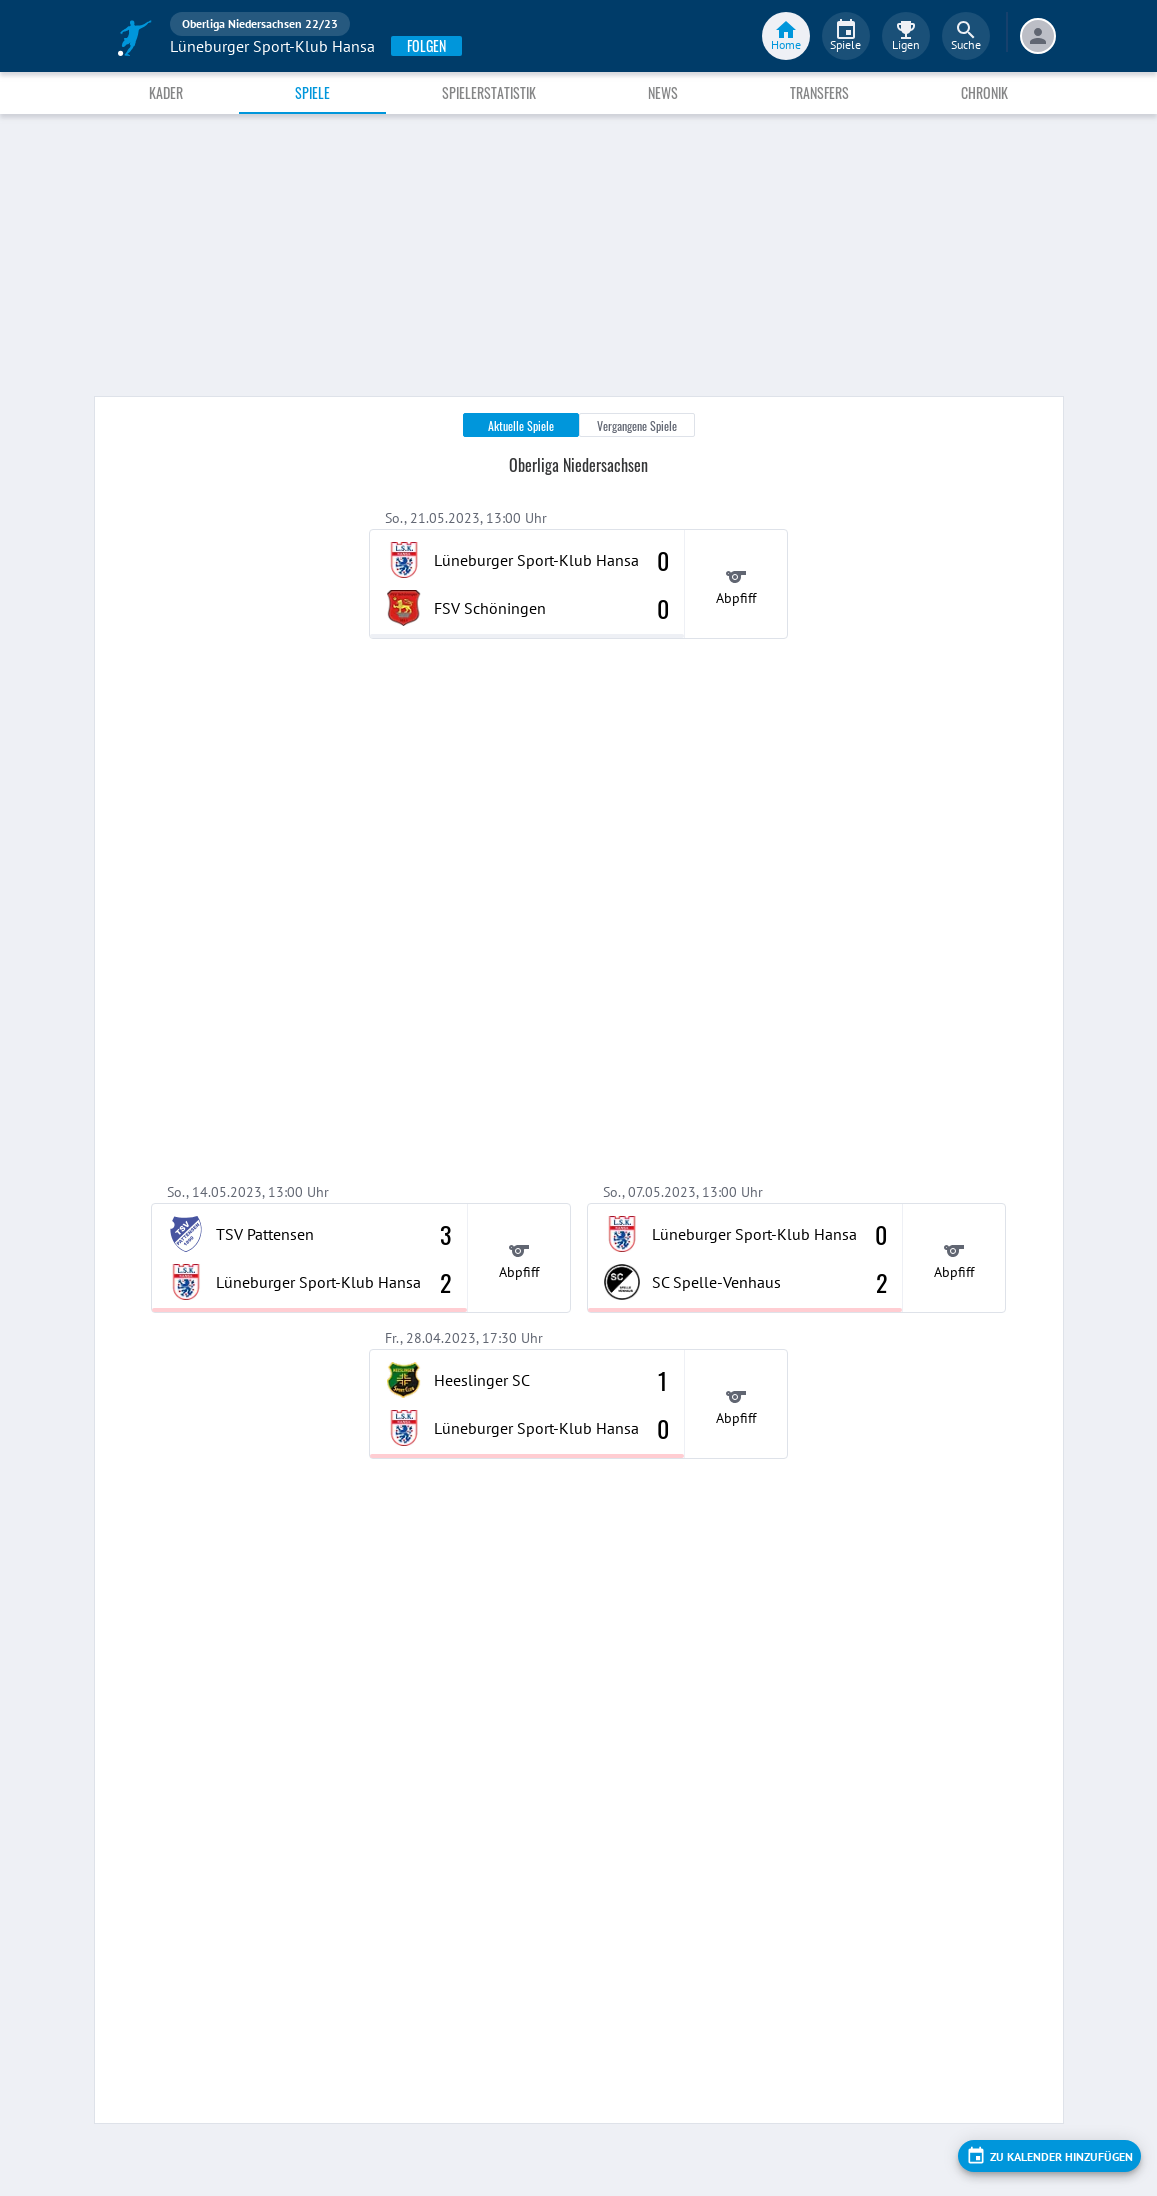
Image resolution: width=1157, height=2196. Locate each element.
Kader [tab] (166, 92)
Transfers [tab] (819, 92)
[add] (1049, 2156)
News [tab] (663, 92)
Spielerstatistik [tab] (489, 92)
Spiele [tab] (312, 92)
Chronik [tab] (984, 92)
